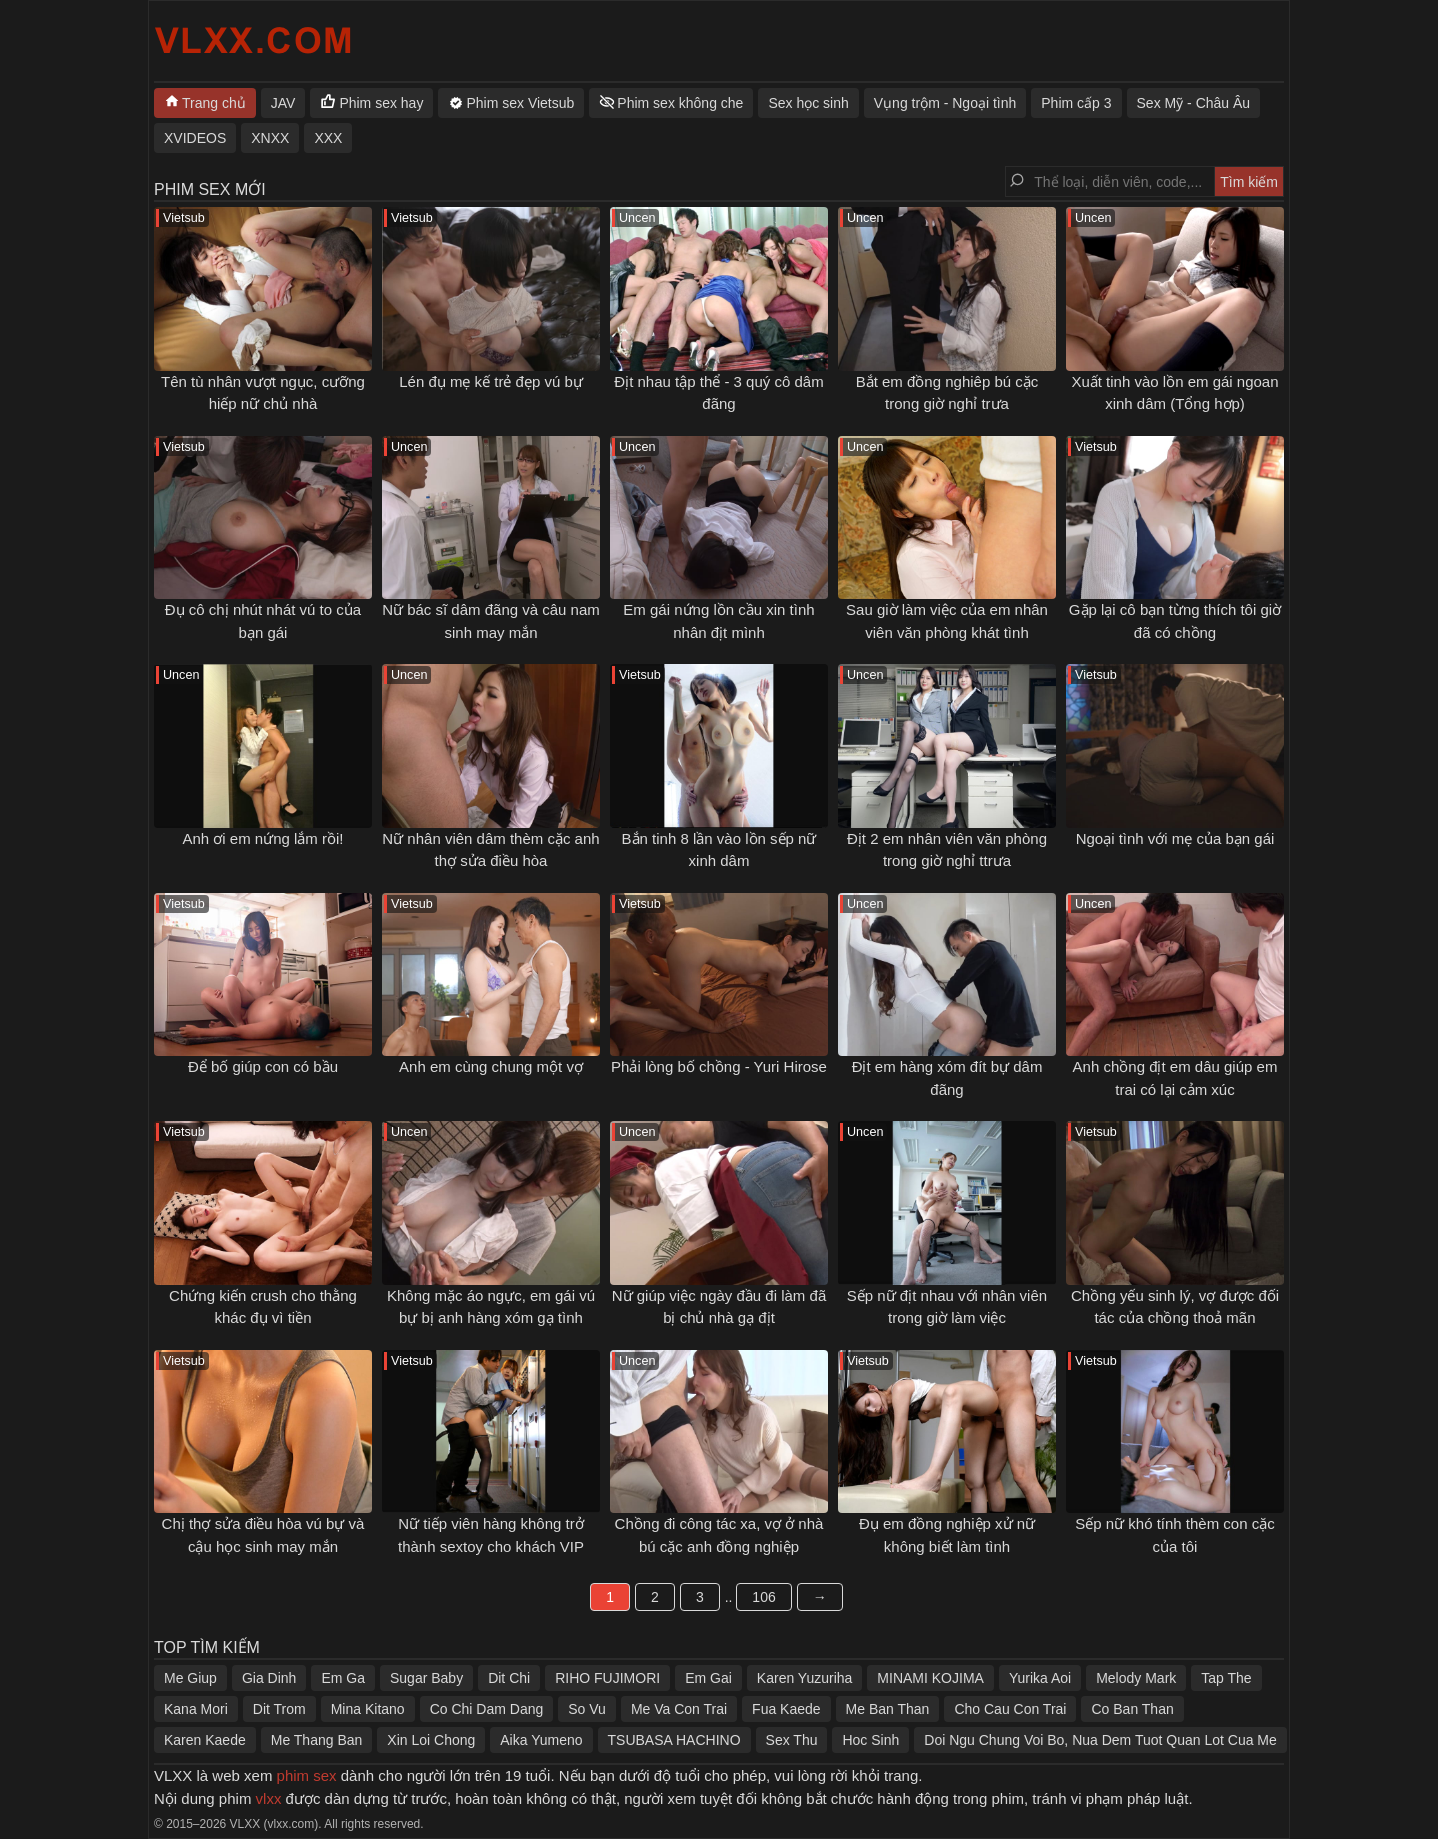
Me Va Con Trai (679, 1709)
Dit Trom (279, 1709)
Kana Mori (196, 1709)
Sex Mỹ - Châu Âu (1194, 103)
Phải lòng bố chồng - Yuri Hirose (719, 1066)
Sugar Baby (426, 1678)
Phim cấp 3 (1076, 103)
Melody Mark (1136, 1678)
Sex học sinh (808, 103)
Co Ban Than (1132, 1709)
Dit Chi (509, 1678)
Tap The (1226, 1678)
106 (763, 1597)
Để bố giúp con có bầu (263, 1066)
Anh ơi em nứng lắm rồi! (262, 838)
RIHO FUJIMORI (607, 1678)
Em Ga (343, 1678)
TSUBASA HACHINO (674, 1740)
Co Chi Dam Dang (487, 1709)
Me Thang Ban (317, 1740)
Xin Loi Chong (431, 1740)
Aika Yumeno (541, 1740)
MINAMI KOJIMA (930, 1678)
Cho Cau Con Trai (1010, 1709)
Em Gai (708, 1678)
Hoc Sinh (870, 1740)
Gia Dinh (269, 1678)
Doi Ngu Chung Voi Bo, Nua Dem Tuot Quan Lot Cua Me (1100, 1740)
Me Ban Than (888, 1709)
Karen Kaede (205, 1740)
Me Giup (190, 1678)
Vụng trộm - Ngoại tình (945, 103)
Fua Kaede (786, 1709)
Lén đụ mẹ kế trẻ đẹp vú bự (491, 381)
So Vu (587, 1709)
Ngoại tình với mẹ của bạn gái (1175, 838)
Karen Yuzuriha (804, 1678)
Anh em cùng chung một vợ (491, 1066)
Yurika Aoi (1040, 1678)
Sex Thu (792, 1740)
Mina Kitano (368, 1709)
